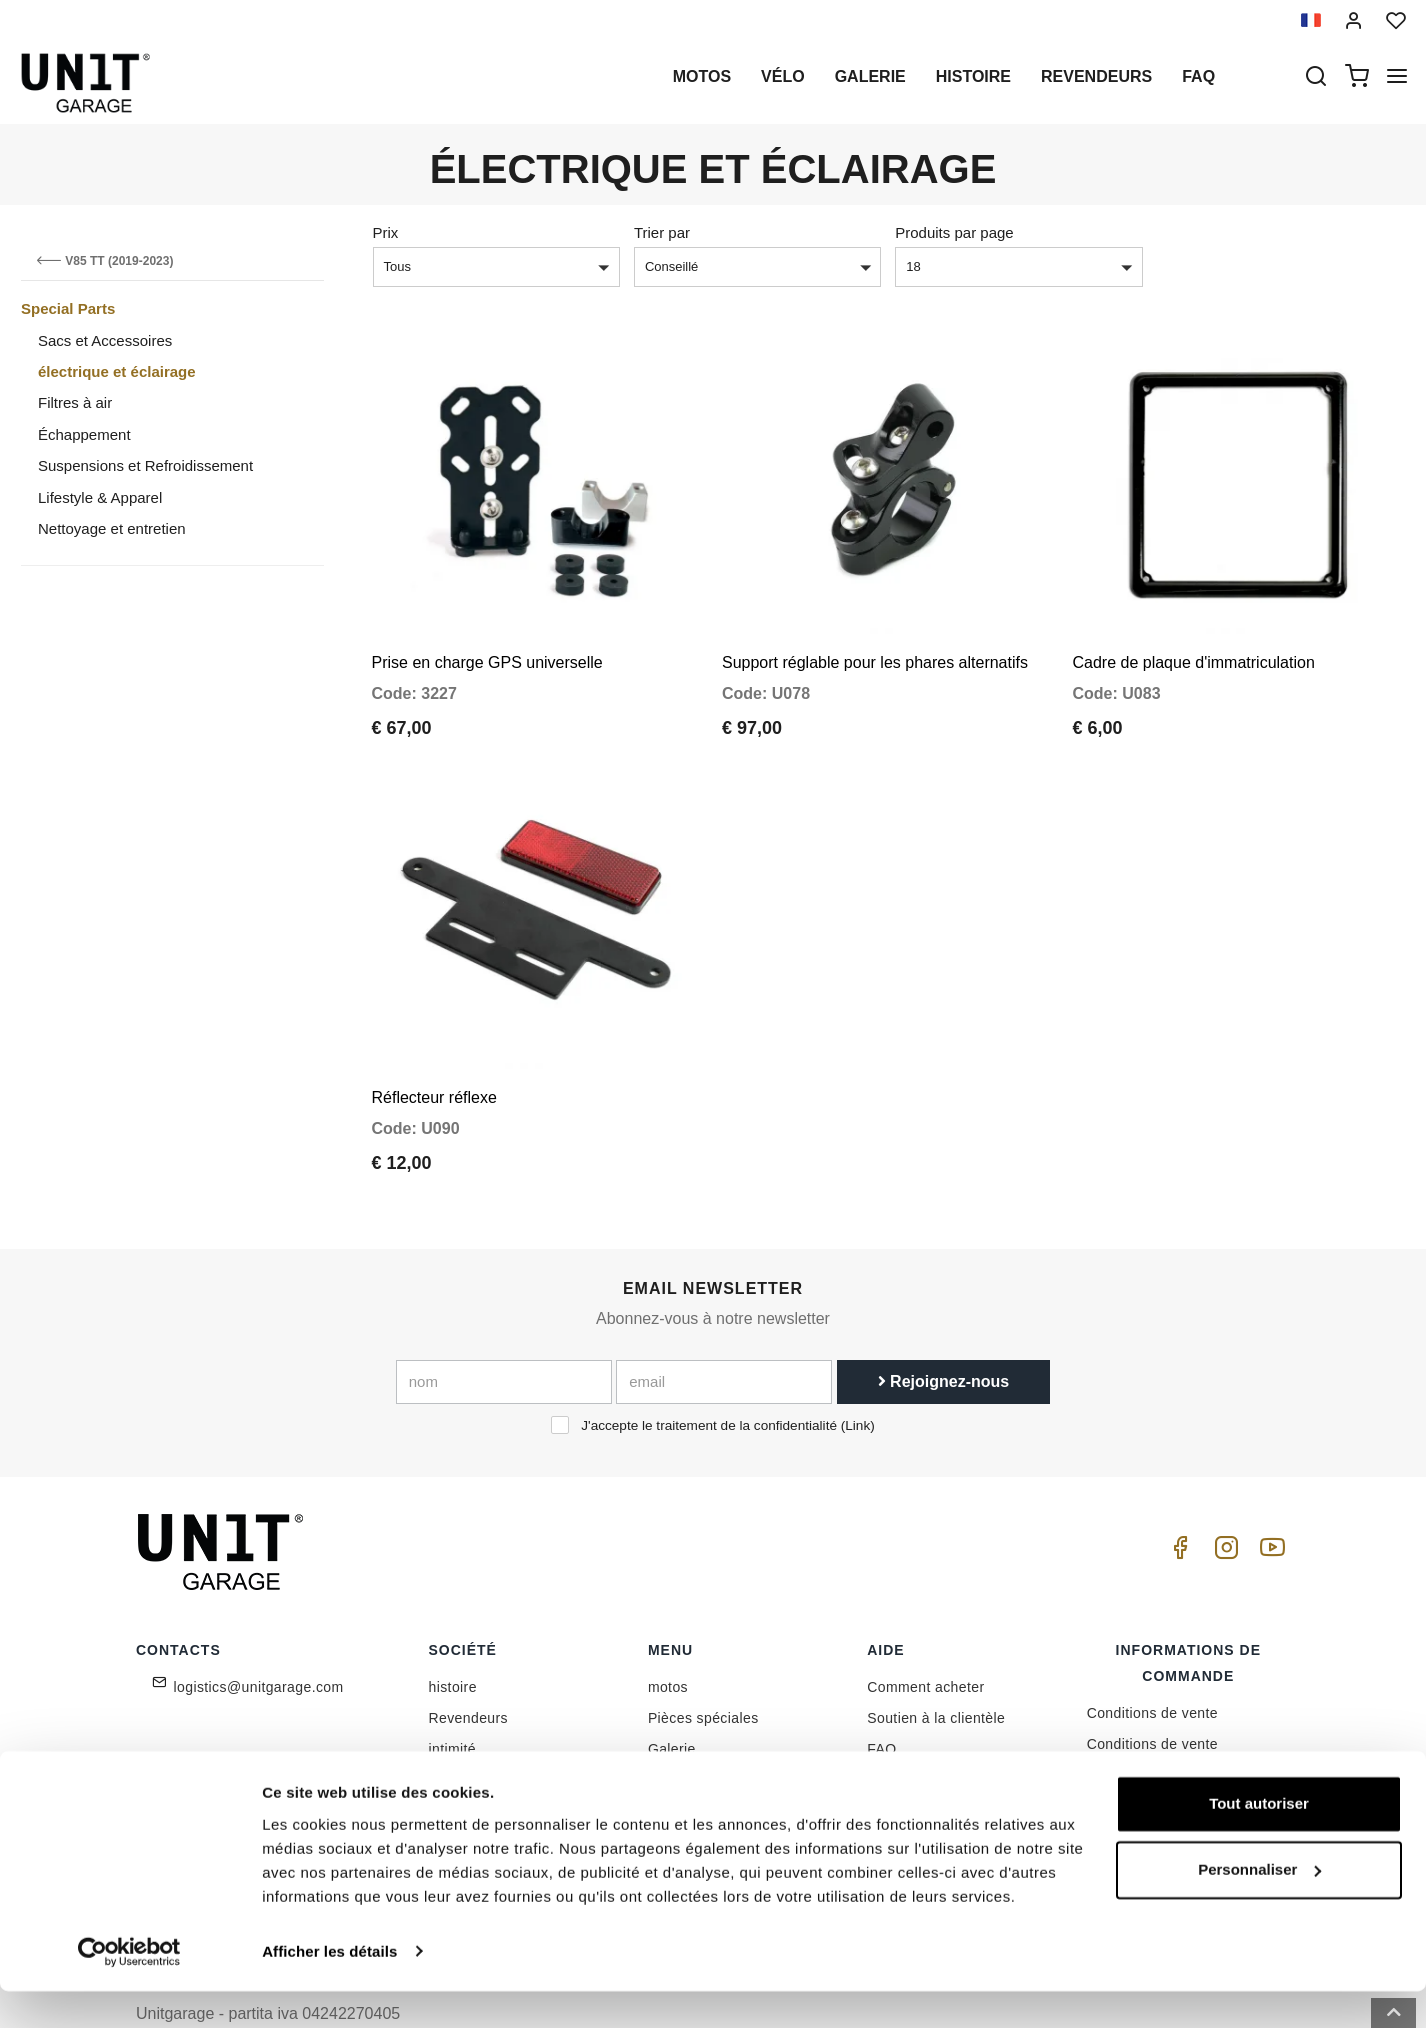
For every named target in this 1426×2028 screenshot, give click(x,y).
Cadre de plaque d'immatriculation (1194, 643)
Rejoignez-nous (944, 1343)
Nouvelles (680, 1742)
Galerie (870, 76)
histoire (973, 76)
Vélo (783, 76)
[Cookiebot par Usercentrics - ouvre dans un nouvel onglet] (129, 1989)
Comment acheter (925, 1649)
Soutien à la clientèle (936, 1680)
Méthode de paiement (1158, 1737)
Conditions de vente (1152, 1675)
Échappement (84, 434)
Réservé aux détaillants (506, 1773)
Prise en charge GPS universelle (487, 643)
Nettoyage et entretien (112, 528)
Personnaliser (1259, 1906)
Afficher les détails (329, 1988)
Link (857, 1387)
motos (702, 76)
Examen (675, 1773)
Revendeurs (1096, 76)
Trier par (662, 232)
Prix (386, 232)
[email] (724, 1344)
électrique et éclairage (117, 371)
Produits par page (954, 232)
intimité (453, 1711)
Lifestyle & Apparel (100, 497)
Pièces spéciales (703, 1680)
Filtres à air (75, 402)
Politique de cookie (491, 1742)
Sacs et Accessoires (105, 340)
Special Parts (68, 308)
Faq (1198, 76)
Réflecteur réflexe (434, 1059)
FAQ (881, 1711)
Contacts (896, 1742)
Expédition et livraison (1159, 1768)
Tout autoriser (1259, 1841)
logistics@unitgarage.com (259, 1649)
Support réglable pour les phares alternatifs (875, 643)
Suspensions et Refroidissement (145, 465)
